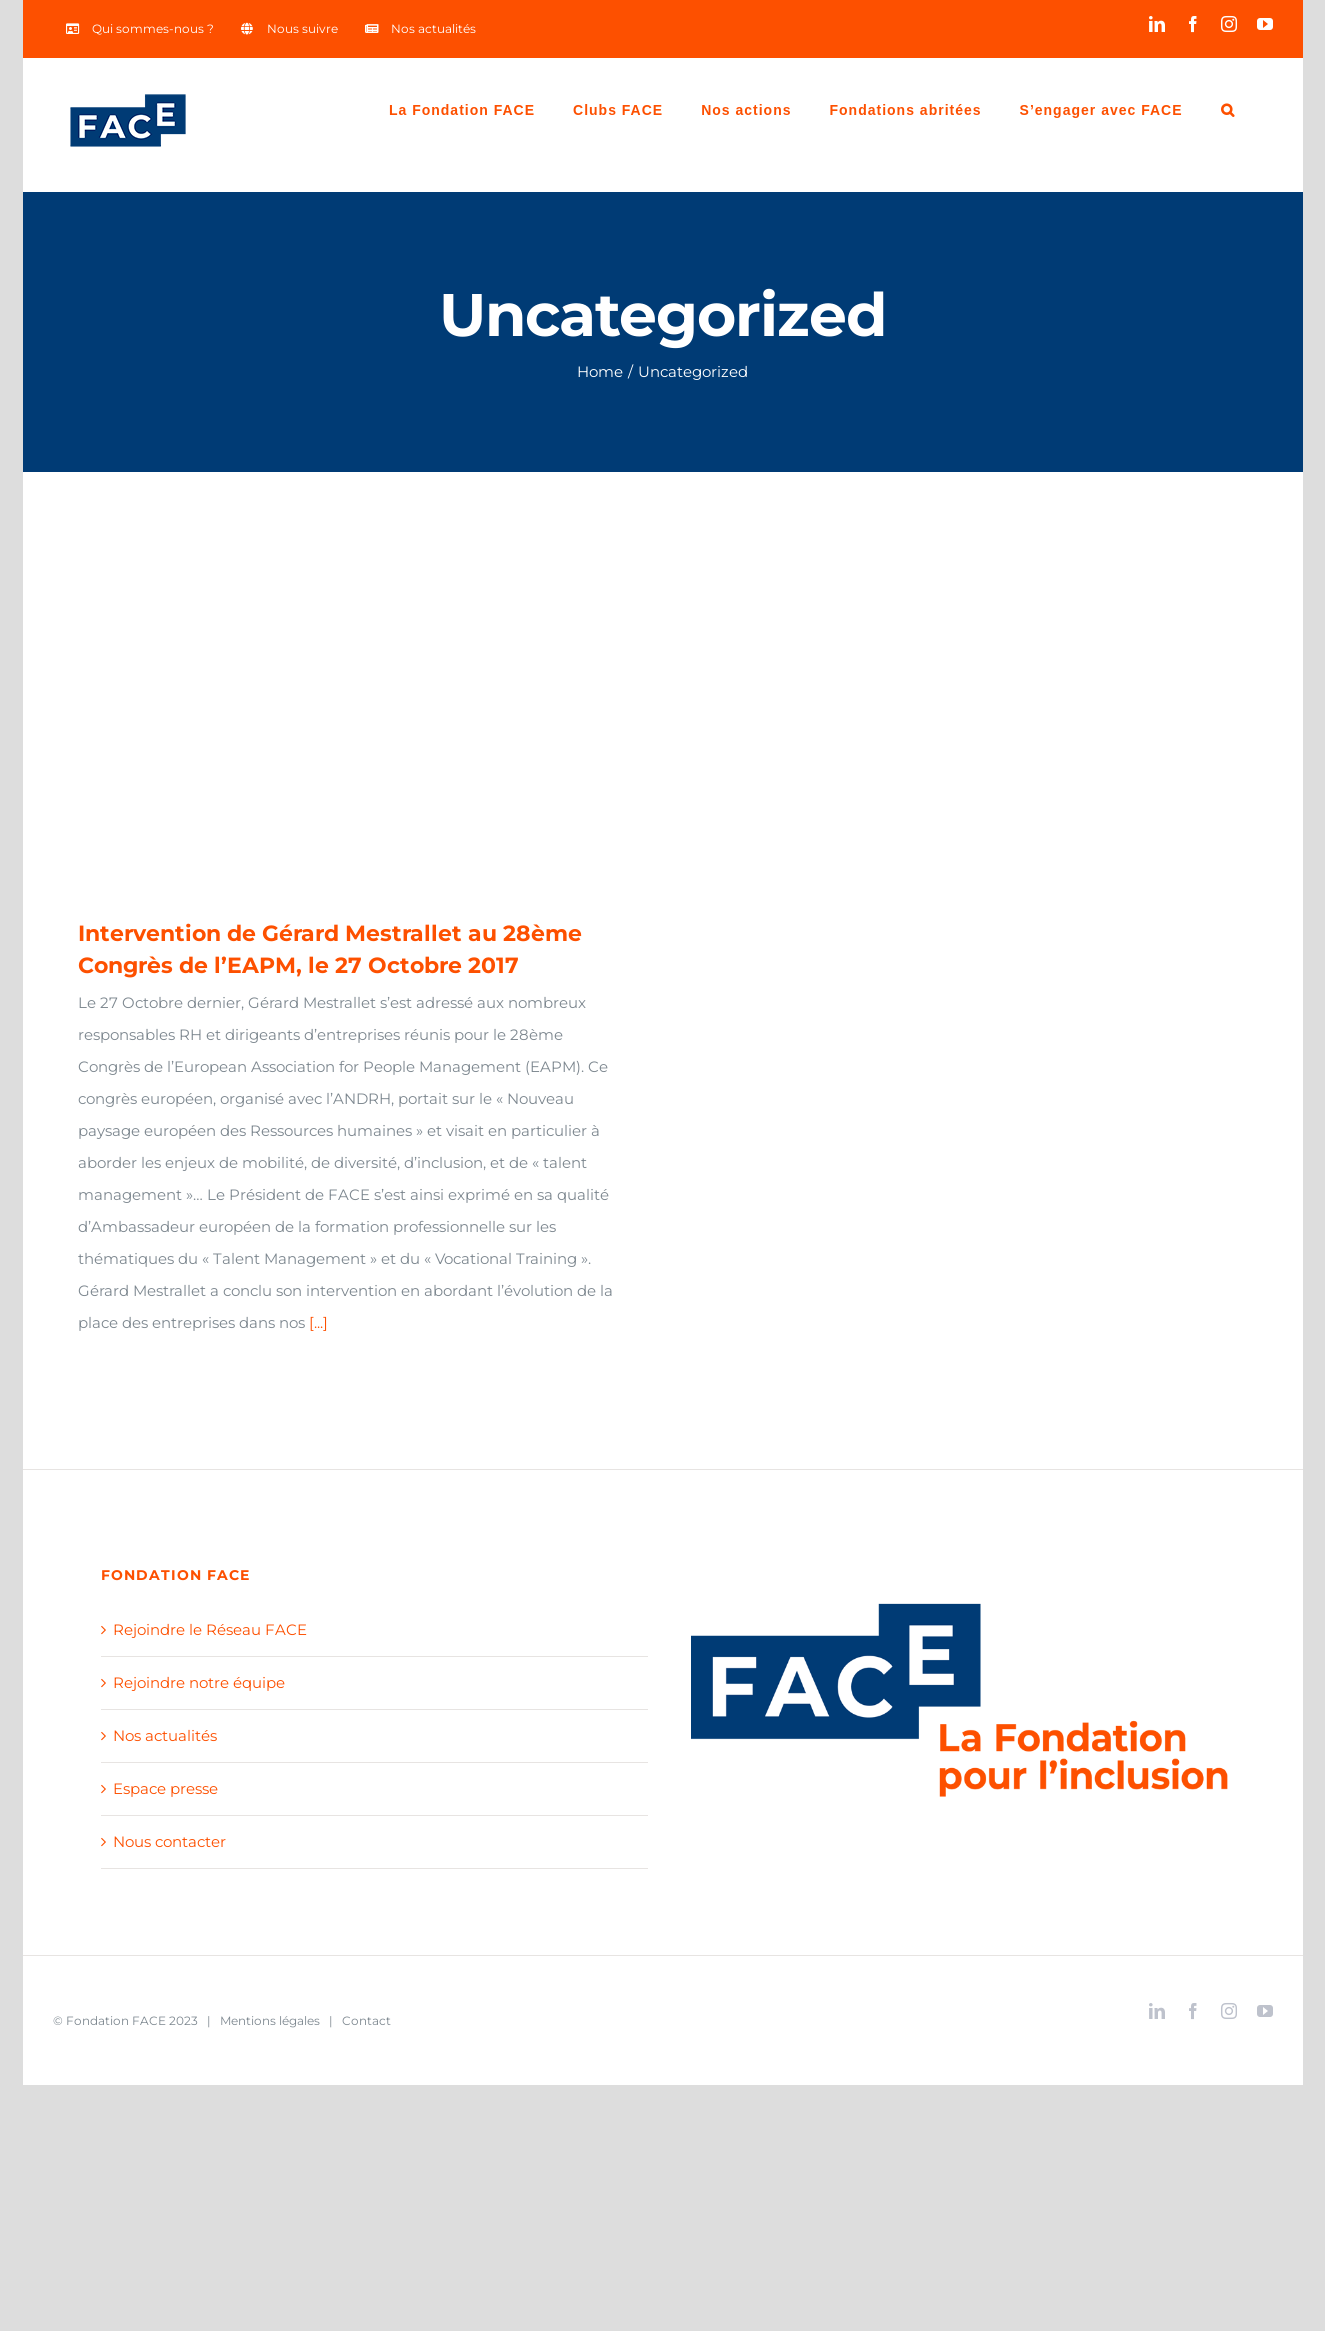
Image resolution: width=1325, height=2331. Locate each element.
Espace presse (165, 1788)
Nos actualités (165, 1735)
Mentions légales (270, 2020)
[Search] (1228, 108)
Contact (366, 2020)
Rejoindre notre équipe (199, 1682)
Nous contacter (169, 1841)
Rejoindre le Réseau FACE (210, 1629)
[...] (318, 1322)
